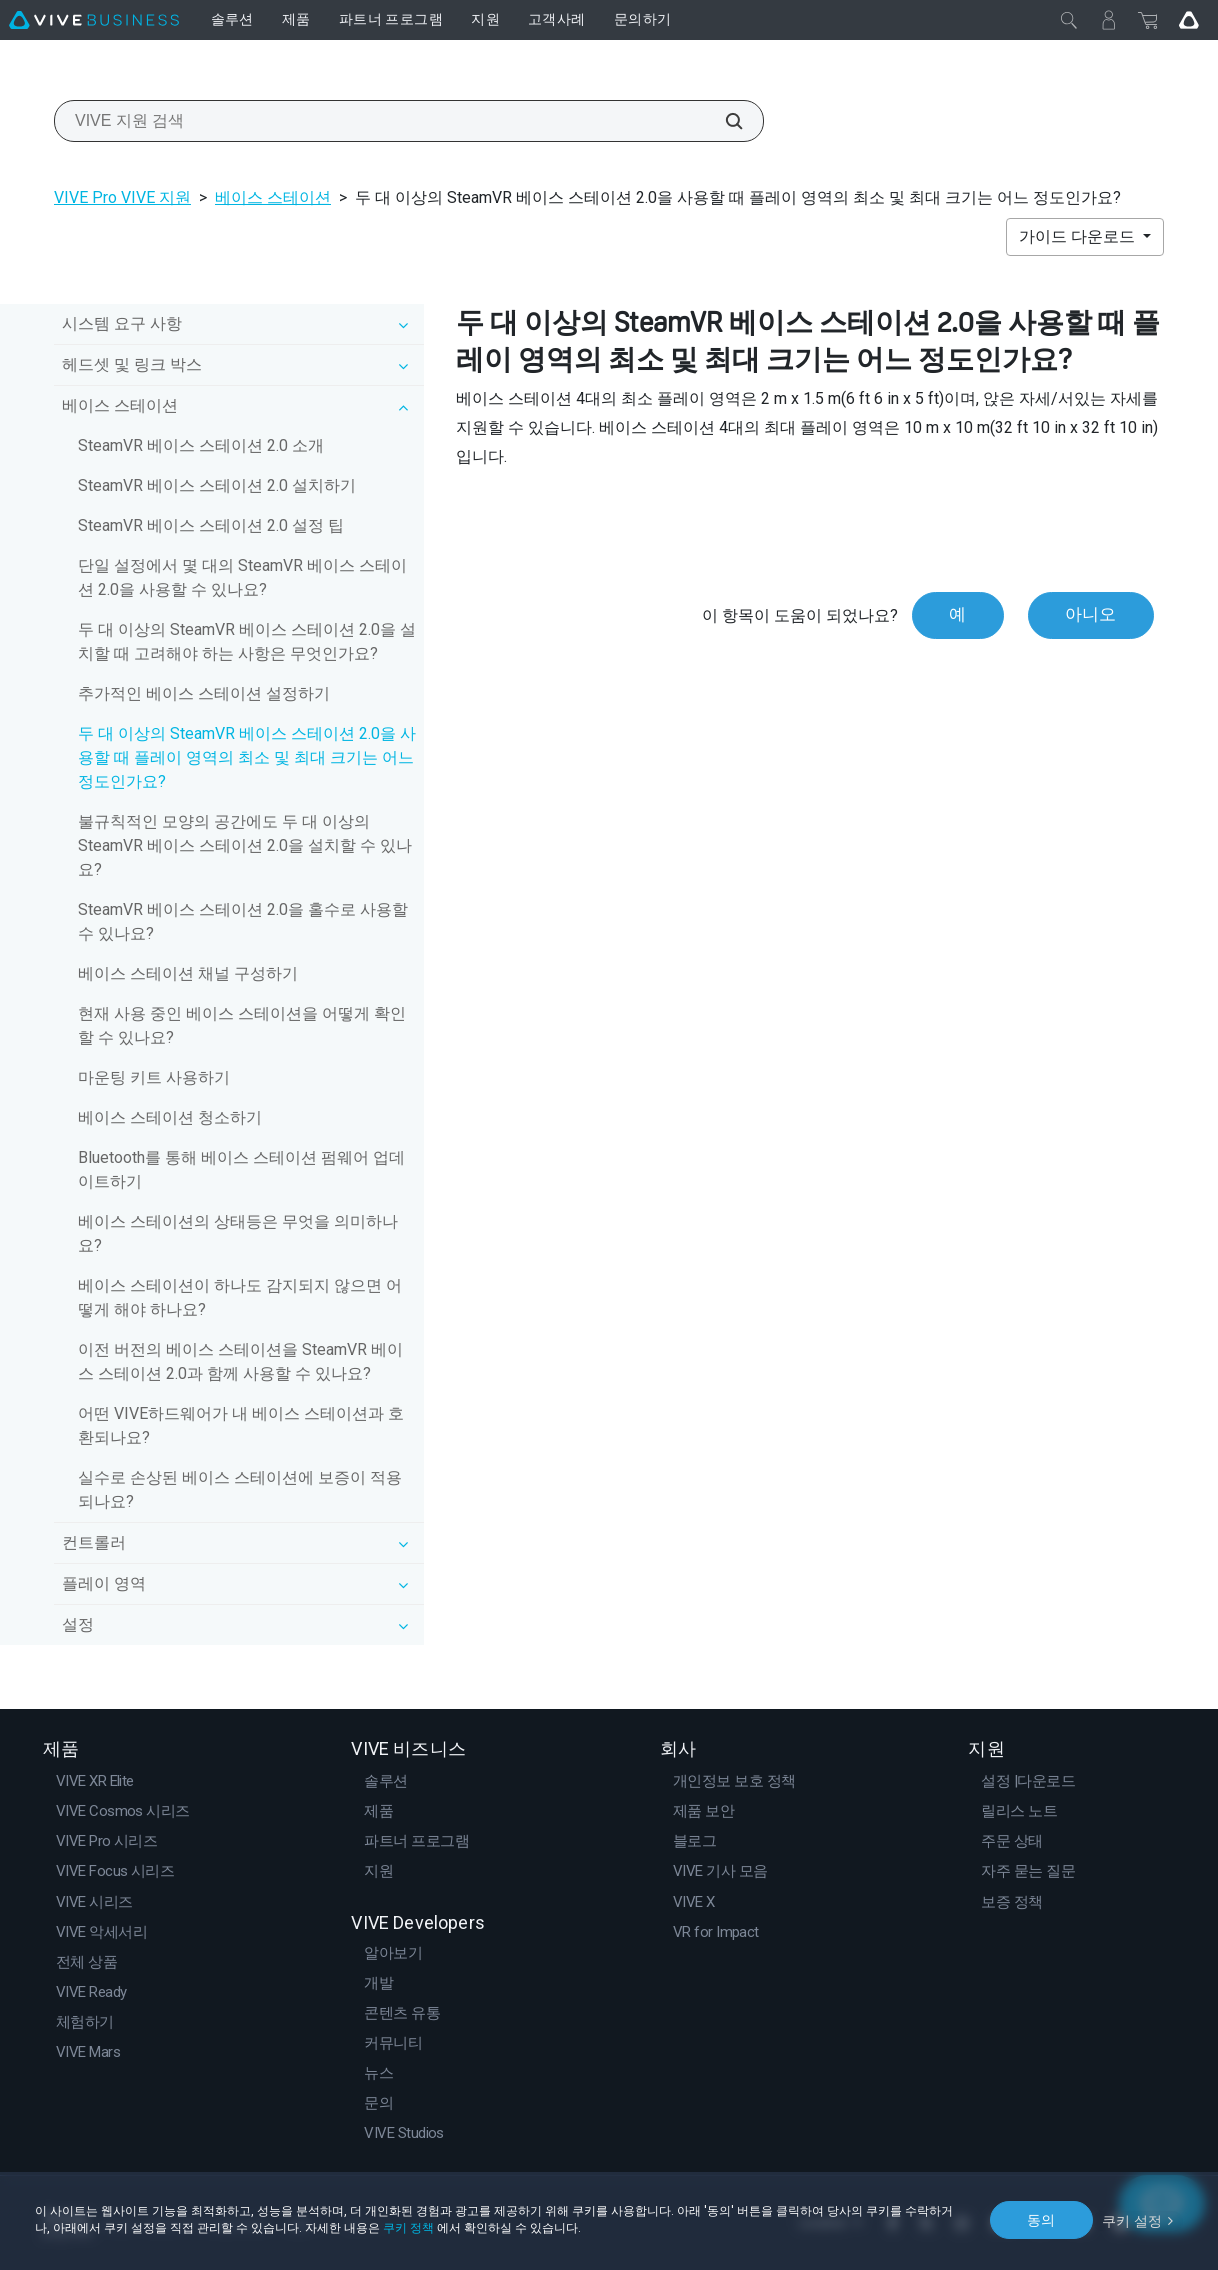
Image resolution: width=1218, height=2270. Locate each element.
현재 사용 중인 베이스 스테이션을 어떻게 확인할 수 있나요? (242, 1025)
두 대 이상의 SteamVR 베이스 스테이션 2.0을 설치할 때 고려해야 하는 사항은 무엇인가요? (247, 641)
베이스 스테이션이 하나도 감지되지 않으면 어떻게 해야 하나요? (240, 1297)
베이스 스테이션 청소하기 (170, 1117)
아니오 (1090, 615)
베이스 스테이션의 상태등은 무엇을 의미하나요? (238, 1233)
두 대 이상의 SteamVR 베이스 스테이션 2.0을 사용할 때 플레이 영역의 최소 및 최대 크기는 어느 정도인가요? (247, 757)
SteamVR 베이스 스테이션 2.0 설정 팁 (211, 525)
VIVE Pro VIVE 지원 (122, 197)
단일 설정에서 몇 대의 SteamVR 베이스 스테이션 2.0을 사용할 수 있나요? (242, 577)
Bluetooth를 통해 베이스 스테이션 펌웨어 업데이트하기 (241, 1169)
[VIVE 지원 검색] (723, 121)
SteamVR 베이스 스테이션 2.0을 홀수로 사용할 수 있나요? (243, 921)
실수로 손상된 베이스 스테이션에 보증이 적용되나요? (240, 1489)
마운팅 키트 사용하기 (154, 1077)
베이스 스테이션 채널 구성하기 (188, 973)
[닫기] (1069, 20)
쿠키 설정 (1132, 2219)
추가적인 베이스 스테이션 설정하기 (204, 693)
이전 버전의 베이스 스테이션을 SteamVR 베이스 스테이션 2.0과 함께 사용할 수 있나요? (240, 1361)
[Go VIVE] (1189, 20)
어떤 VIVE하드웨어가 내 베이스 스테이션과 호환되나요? (241, 1425)
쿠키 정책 (408, 2228)
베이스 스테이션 (273, 197)
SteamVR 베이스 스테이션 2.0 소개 (201, 445)
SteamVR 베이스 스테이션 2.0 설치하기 (217, 485)
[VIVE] (94, 20)
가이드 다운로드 (1079, 236)
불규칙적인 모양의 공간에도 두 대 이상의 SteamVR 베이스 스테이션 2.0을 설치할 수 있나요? (245, 845)
